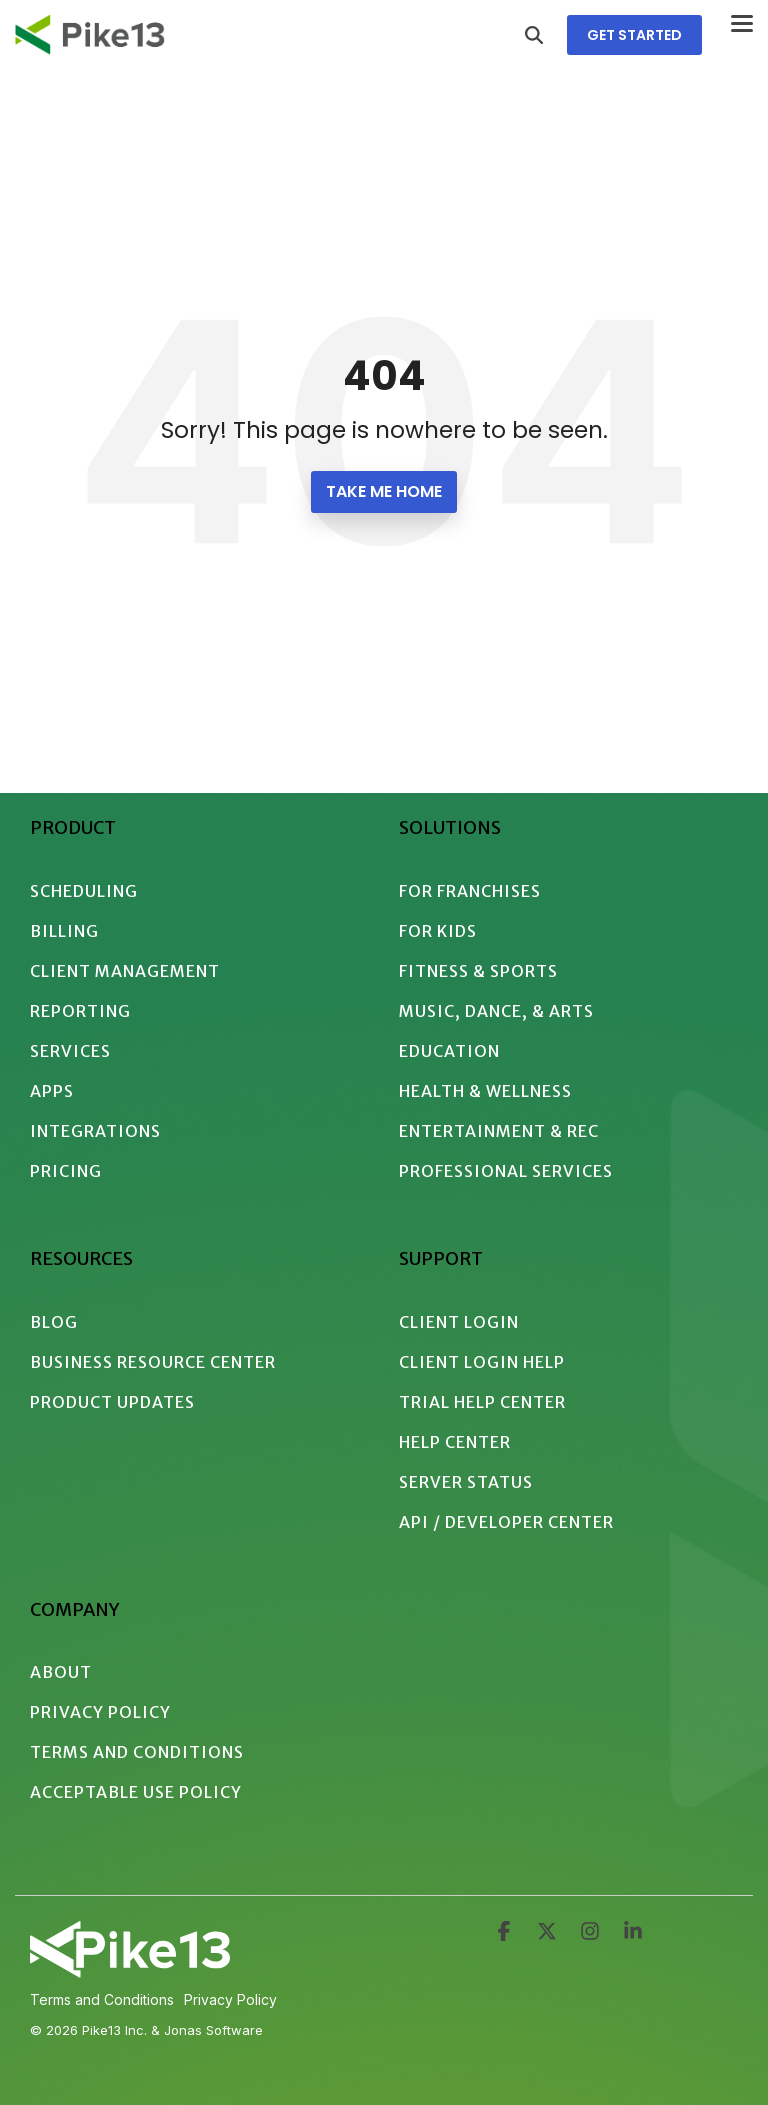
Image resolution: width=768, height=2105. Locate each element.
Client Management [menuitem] (125, 971)
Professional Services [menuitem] (506, 1171)
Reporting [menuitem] (80, 1011)
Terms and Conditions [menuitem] (137, 1752)
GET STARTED (634, 35)
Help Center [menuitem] (455, 1442)
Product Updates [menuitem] (112, 1402)
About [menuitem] (61, 1672)
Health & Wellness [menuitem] (485, 1091)
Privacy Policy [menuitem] (100, 1712)
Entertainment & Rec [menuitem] (499, 1131)
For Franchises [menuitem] (470, 891)
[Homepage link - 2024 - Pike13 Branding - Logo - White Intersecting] (130, 1970)
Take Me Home (384, 491)
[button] (742, 22)
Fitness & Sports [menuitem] (478, 971)
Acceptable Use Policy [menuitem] (136, 1792)
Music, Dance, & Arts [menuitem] (496, 1011)
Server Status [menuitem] (466, 1482)
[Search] (534, 35)
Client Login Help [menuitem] (482, 1362)
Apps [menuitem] (52, 1091)
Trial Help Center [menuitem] (482, 1402)
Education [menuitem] (449, 1051)
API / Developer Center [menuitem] (506, 1522)
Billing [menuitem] (64, 931)
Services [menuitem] (70, 1051)
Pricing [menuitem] (66, 1171)
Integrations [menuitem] (95, 1131)
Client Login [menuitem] (459, 1322)
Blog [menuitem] (54, 1322)
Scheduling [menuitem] (84, 891)
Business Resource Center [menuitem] (153, 1362)
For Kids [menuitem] (438, 931)
